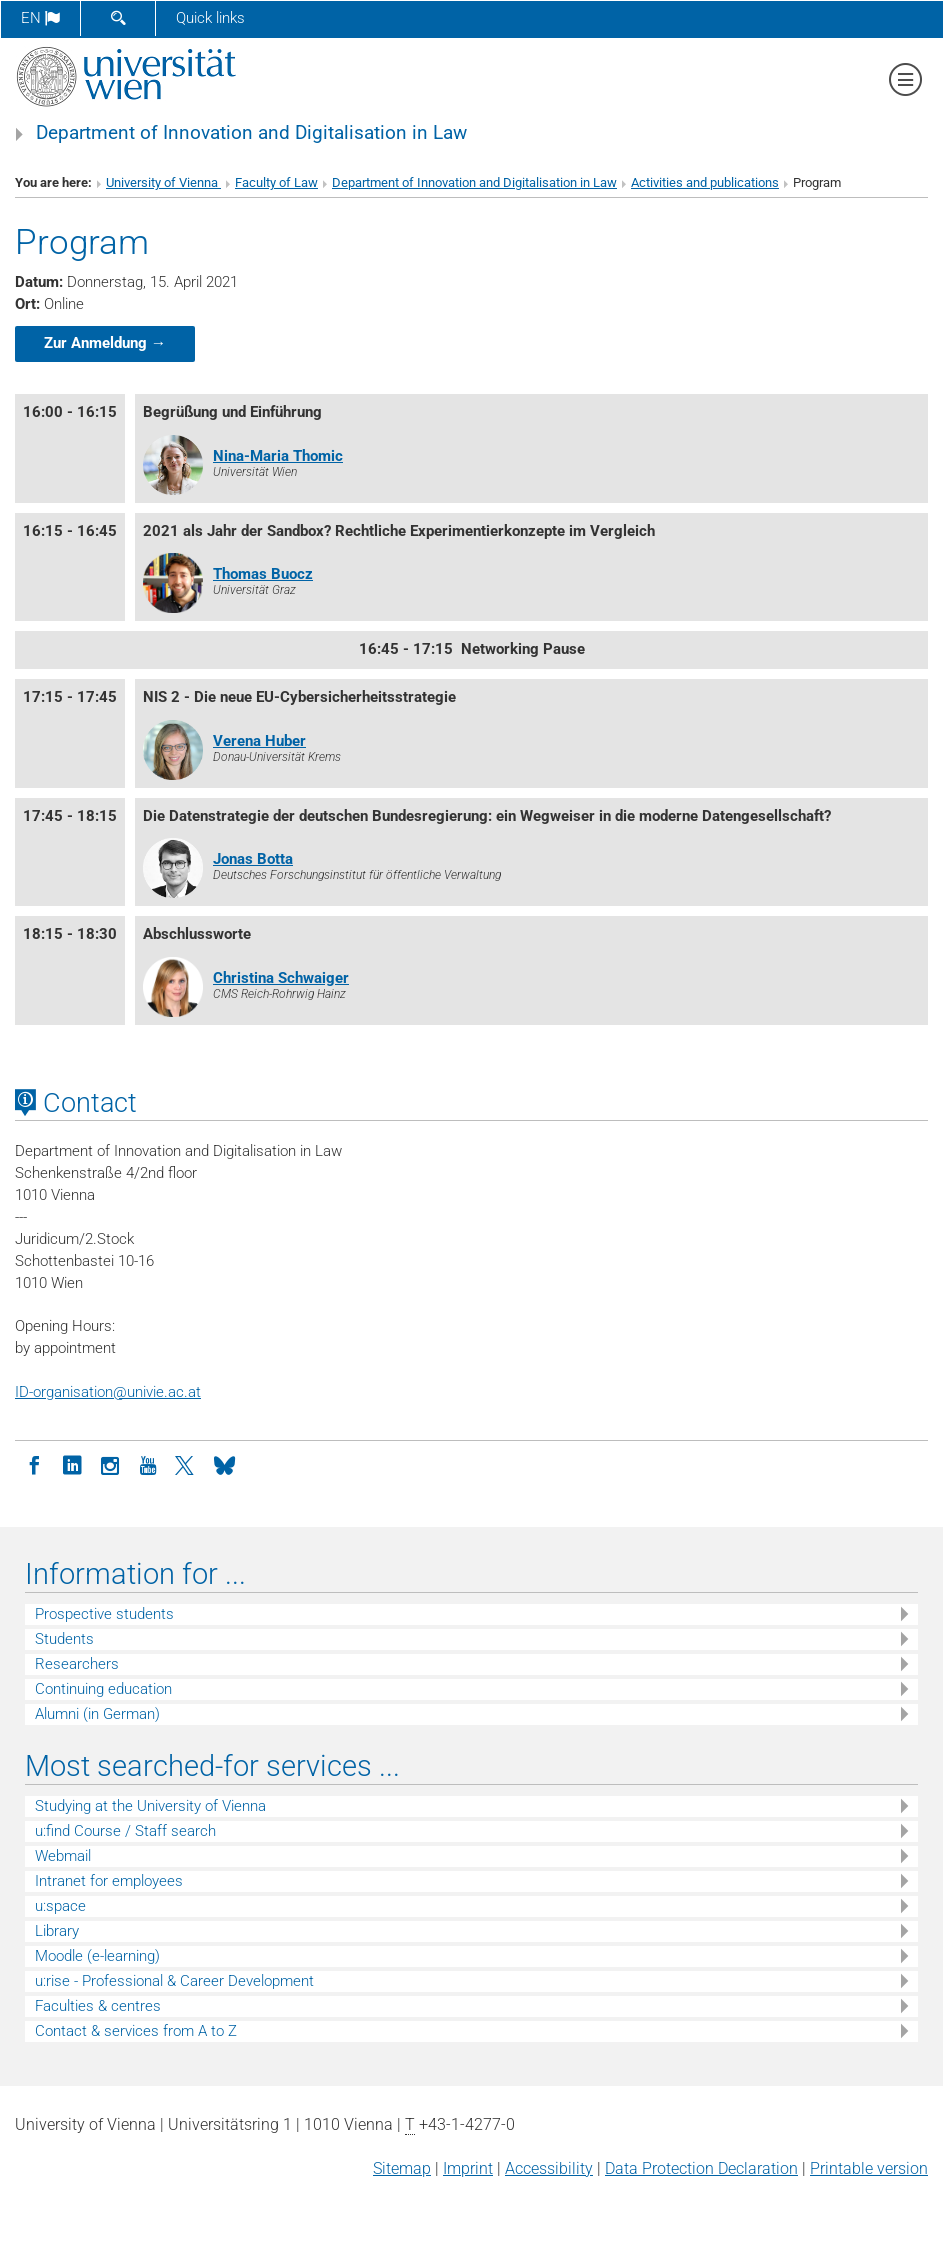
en (40, 18)
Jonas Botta (253, 859)
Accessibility (549, 2168)
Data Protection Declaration (701, 2168)
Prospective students (104, 1614)
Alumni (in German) (97, 1714)
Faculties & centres (98, 2006)
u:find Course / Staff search (125, 1831)
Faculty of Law (276, 182)
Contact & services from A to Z (136, 2031)
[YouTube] (148, 1464)
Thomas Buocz (263, 574)
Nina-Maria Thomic (278, 456)
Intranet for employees (109, 1881)
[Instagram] (110, 1464)
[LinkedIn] (72, 1464)
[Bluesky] (224, 1464)
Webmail (63, 1856)
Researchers (77, 1664)
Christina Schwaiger (281, 978)
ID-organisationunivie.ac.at (108, 1392)
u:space (60, 1906)
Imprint (468, 2168)
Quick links (210, 18)
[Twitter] (186, 1464)
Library (57, 1931)
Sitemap (402, 2168)
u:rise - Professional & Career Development (174, 1981)
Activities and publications (705, 182)
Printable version (869, 2168)
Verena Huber (259, 741)
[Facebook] (34, 1464)
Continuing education (103, 1689)
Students (64, 1639)
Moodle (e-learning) (97, 1956)
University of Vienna (163, 182)
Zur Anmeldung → (105, 343)
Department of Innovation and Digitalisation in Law (251, 133)
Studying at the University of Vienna (150, 1806)
